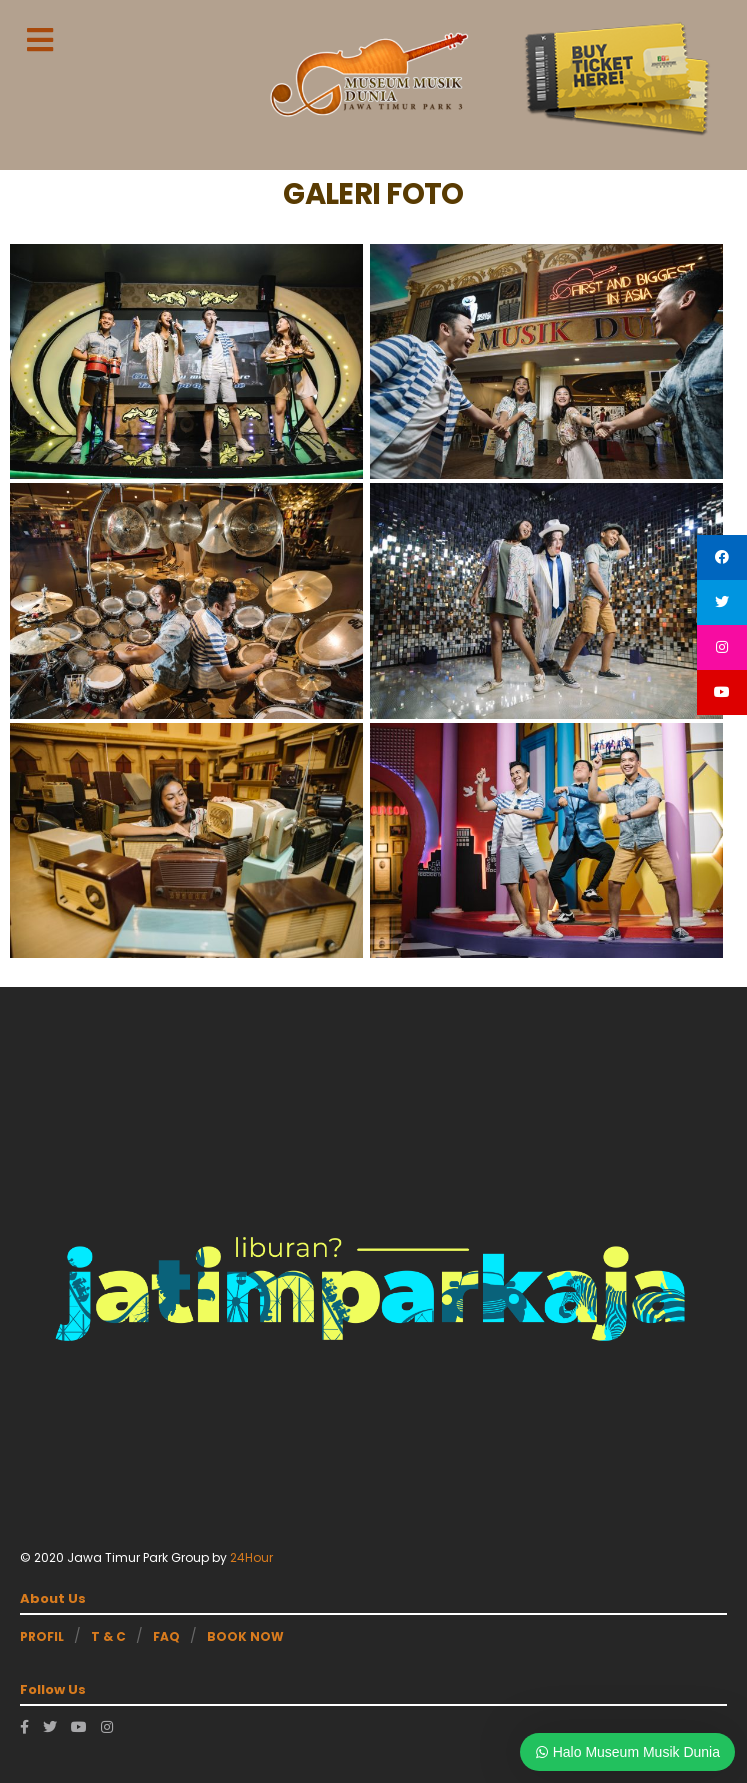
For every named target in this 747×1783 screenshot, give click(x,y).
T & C (108, 1636)
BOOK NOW (245, 1636)
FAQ (166, 1636)
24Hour (251, 1557)
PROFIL (42, 1636)
